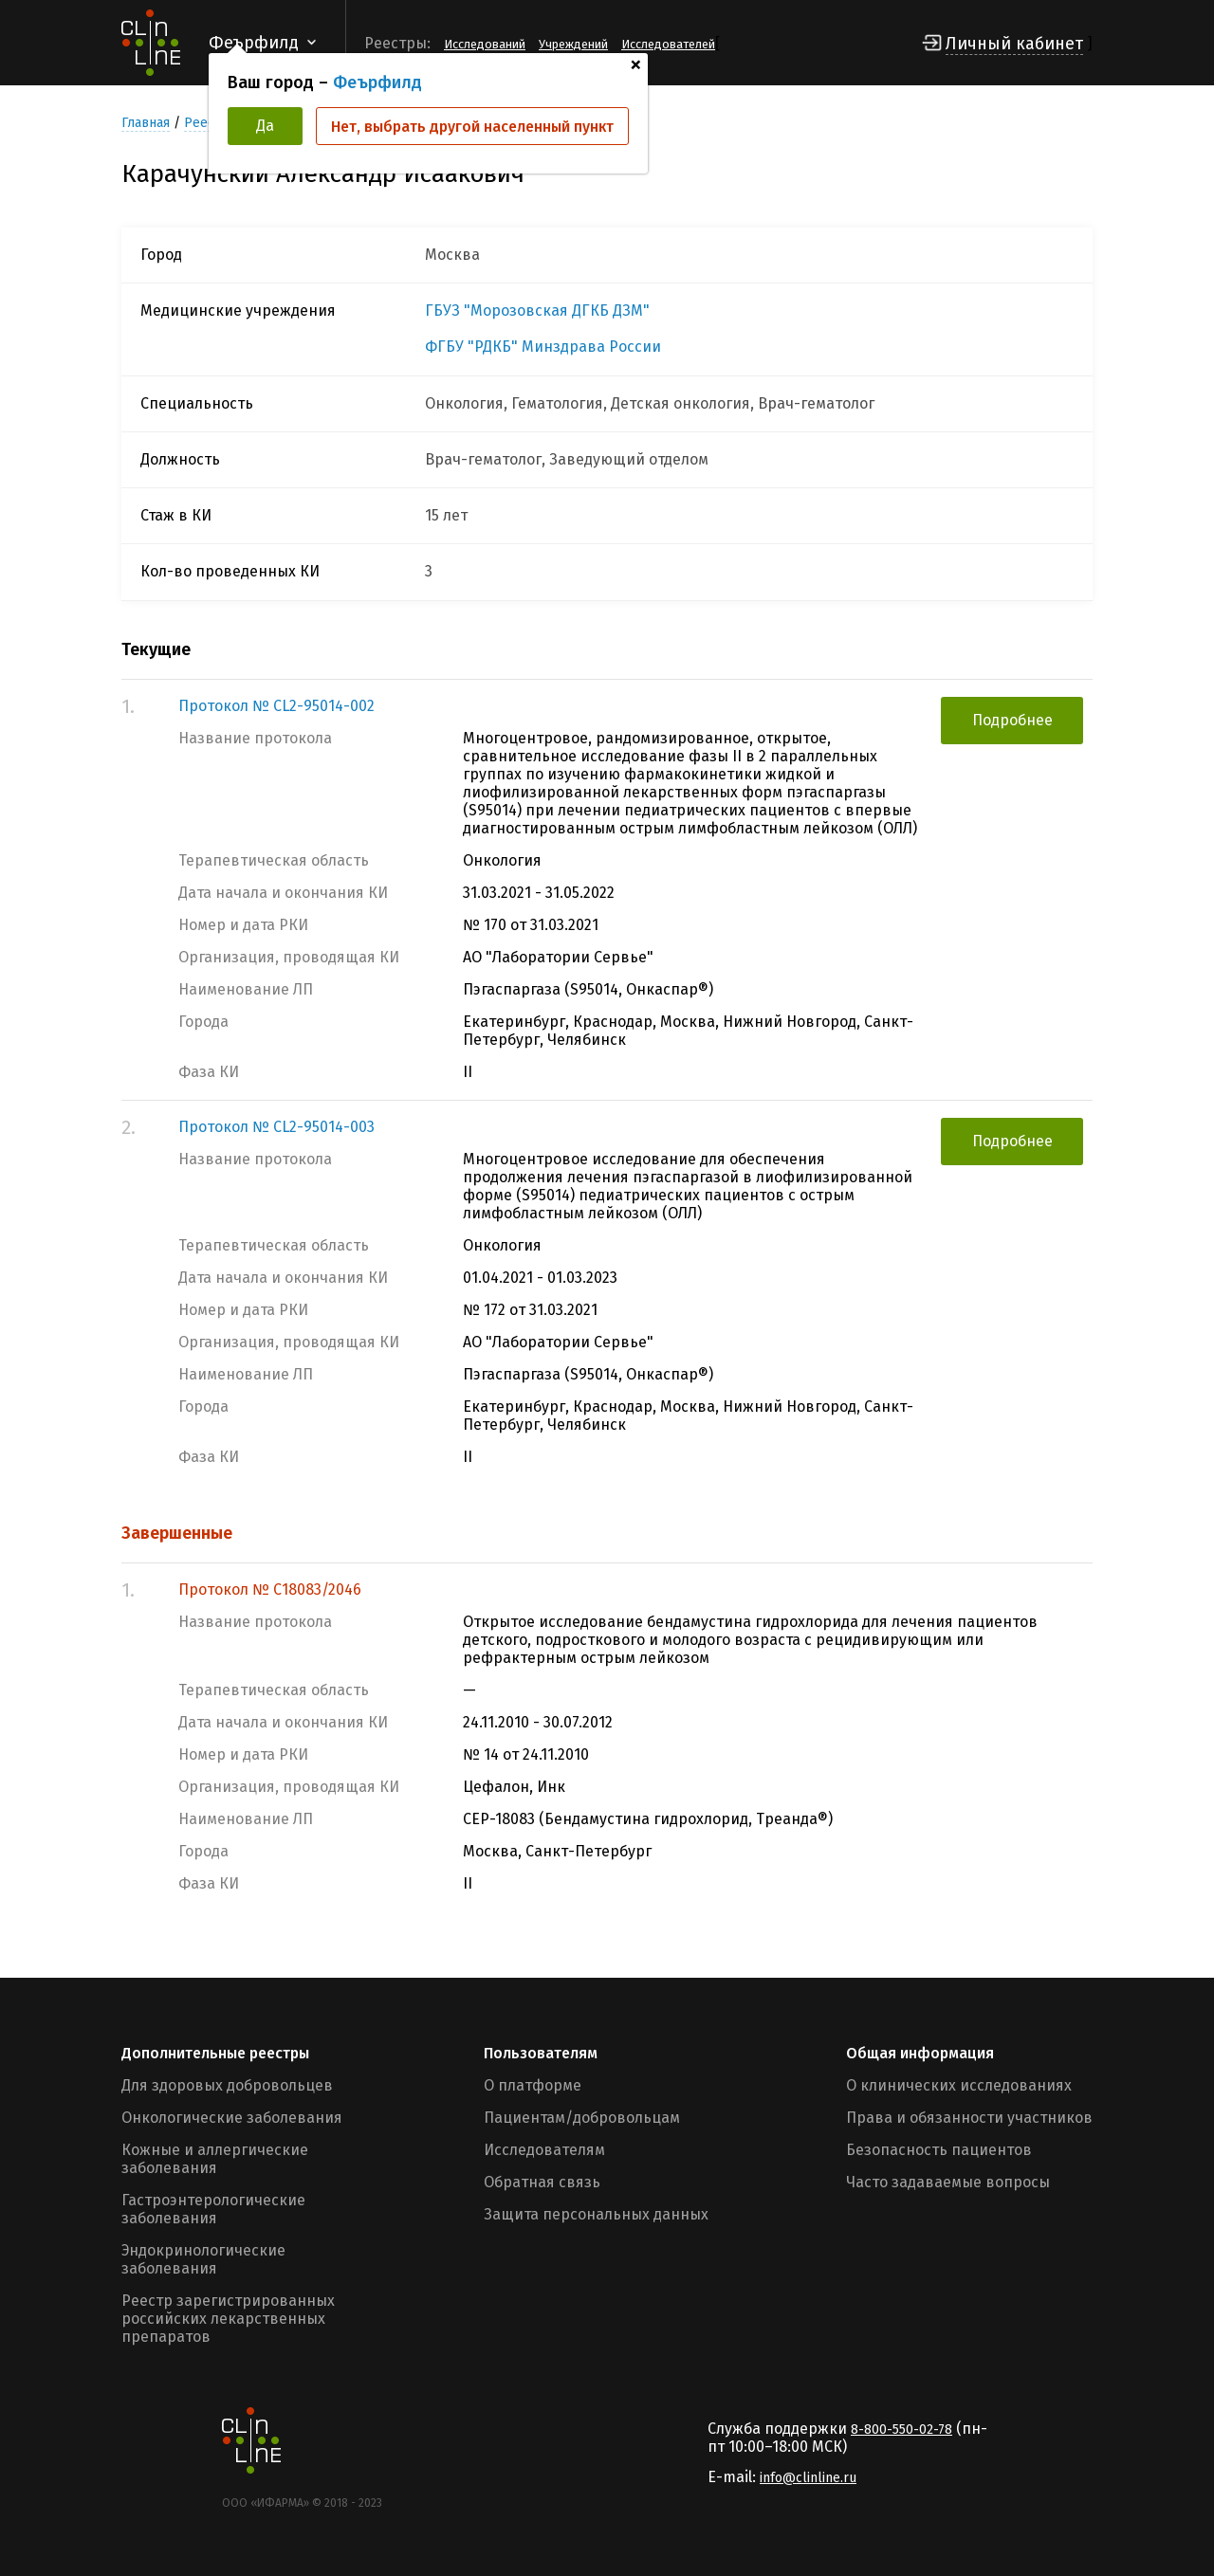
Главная (145, 123)
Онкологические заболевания (231, 2118)
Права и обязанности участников (969, 2118)
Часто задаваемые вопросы (948, 2182)
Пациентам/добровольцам (582, 2118)
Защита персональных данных (596, 2214)
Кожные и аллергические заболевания (214, 2159)
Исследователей (668, 44)
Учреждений (573, 44)
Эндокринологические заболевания (203, 2259)
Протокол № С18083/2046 (269, 1589)
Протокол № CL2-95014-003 (276, 1127)
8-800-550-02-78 (901, 2429)
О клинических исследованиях (959, 2085)
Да (265, 126)
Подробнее (1012, 720)
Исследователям (544, 2150)
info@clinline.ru (808, 2478)
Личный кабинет (1014, 43)
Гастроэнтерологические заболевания (213, 2209)
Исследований (484, 44)
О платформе (532, 2085)
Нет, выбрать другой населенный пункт (472, 127)
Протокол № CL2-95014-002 (276, 706)
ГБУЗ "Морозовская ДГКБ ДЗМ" (537, 311)
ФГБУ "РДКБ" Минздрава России (543, 347)
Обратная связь (542, 2182)
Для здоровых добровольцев (227, 2085)
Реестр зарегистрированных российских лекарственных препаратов (228, 2319)
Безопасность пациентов (939, 2150)
